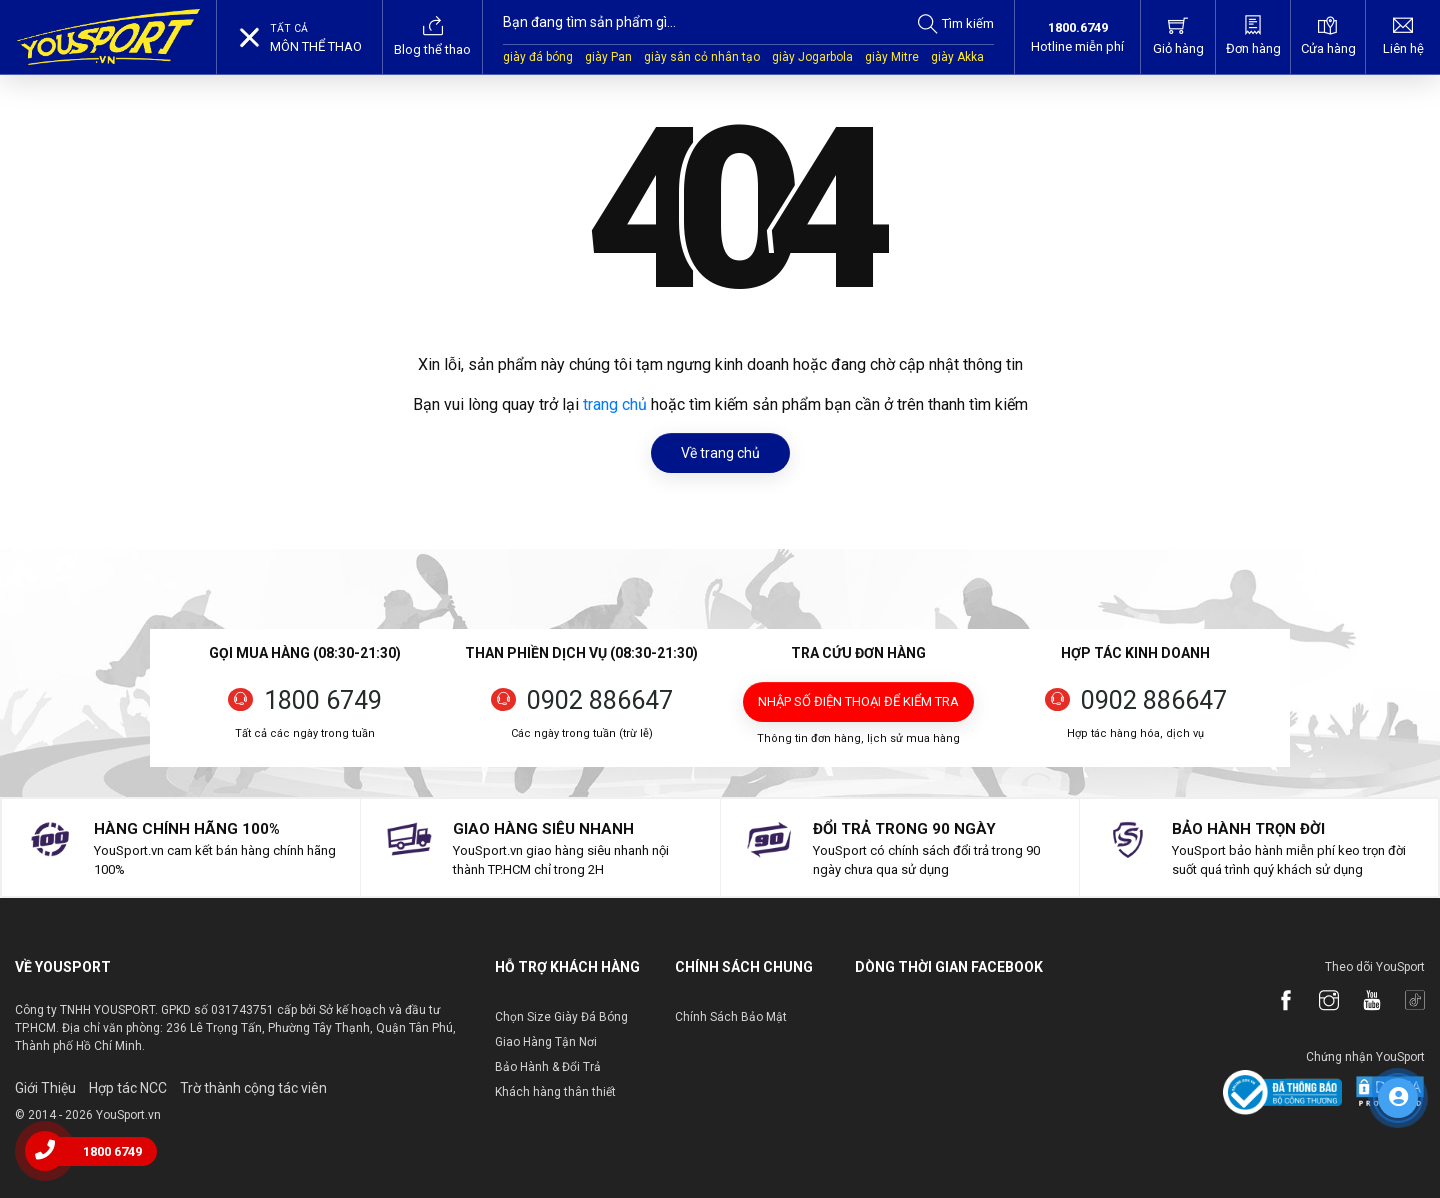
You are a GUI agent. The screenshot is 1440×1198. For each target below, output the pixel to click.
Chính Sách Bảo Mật (731, 1017)
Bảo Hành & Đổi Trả (548, 1067)
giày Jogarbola (812, 57)
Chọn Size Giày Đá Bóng (561, 1017)
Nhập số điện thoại (858, 701)
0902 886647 (600, 700)
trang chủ (615, 404)
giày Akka (957, 57)
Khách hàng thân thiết (555, 1092)
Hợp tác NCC (128, 1088)
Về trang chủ (720, 453)
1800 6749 (323, 700)
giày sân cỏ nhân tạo (702, 57)
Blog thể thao (432, 36)
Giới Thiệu (45, 1088)
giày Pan (608, 57)
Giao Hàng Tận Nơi (546, 1042)
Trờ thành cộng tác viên (253, 1088)
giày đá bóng (538, 57)
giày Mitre (892, 57)
